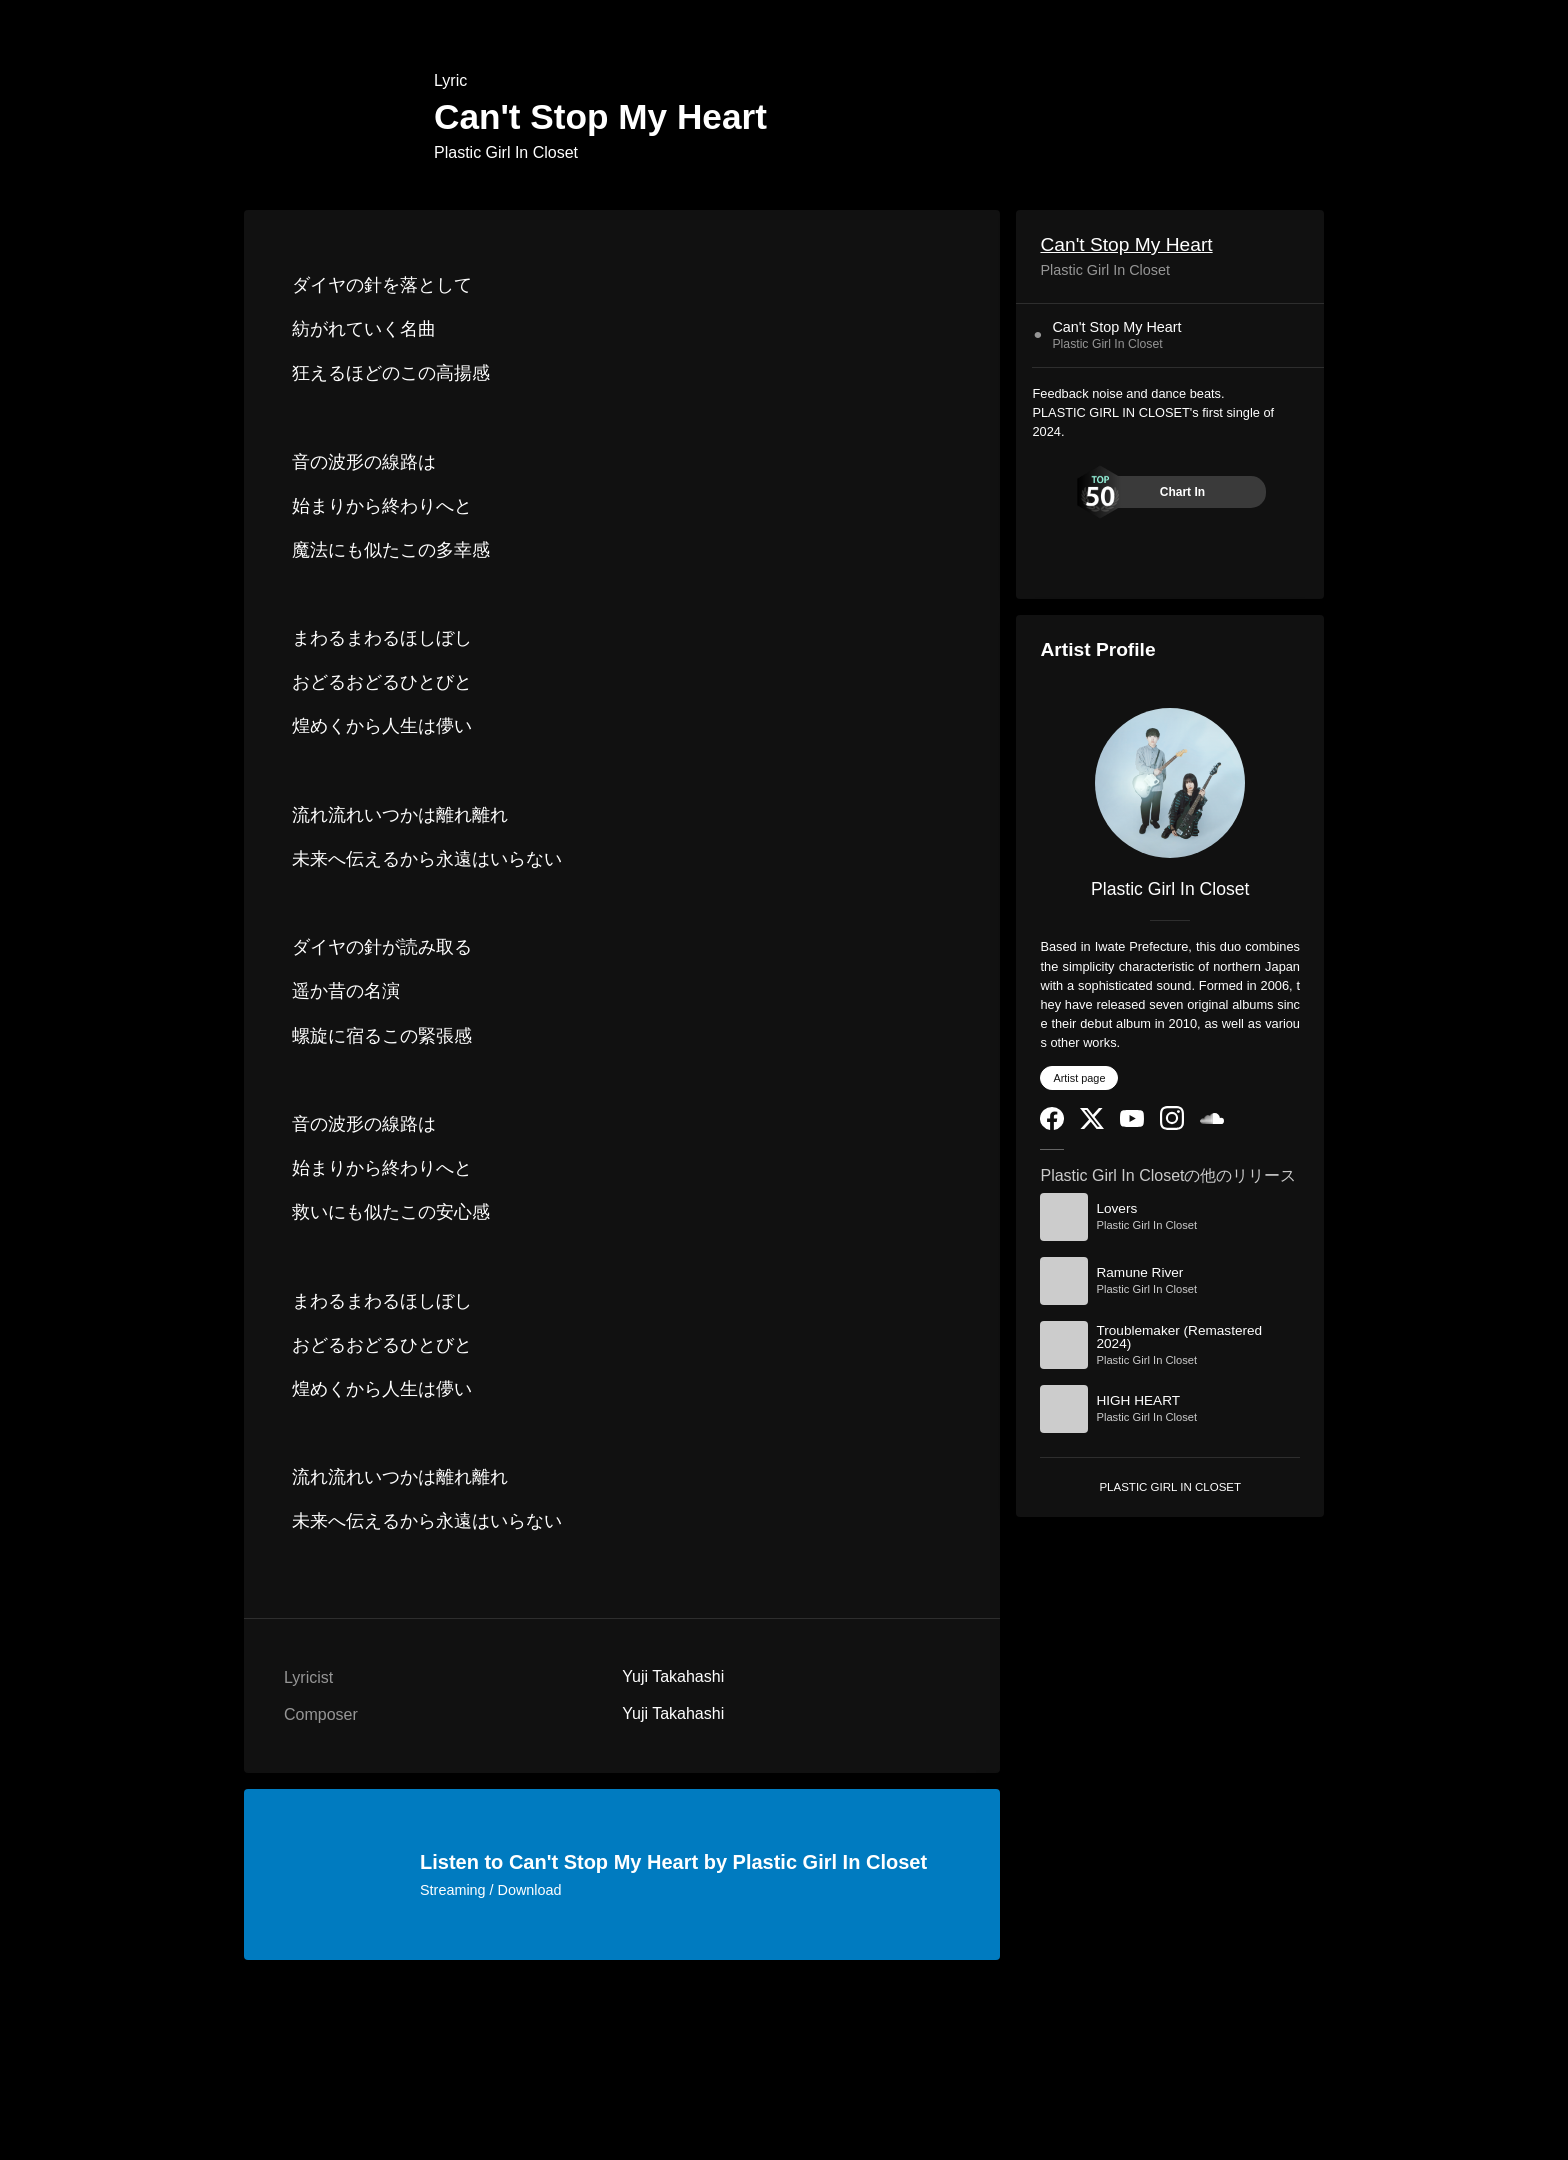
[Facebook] (1052, 1125)
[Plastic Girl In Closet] (1170, 783)
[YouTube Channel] (1132, 1122)
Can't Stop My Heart (1126, 244)
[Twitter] (1092, 1124)
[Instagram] (1172, 1125)
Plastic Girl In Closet (506, 152)
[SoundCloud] (1212, 1119)
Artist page (1079, 1078)
